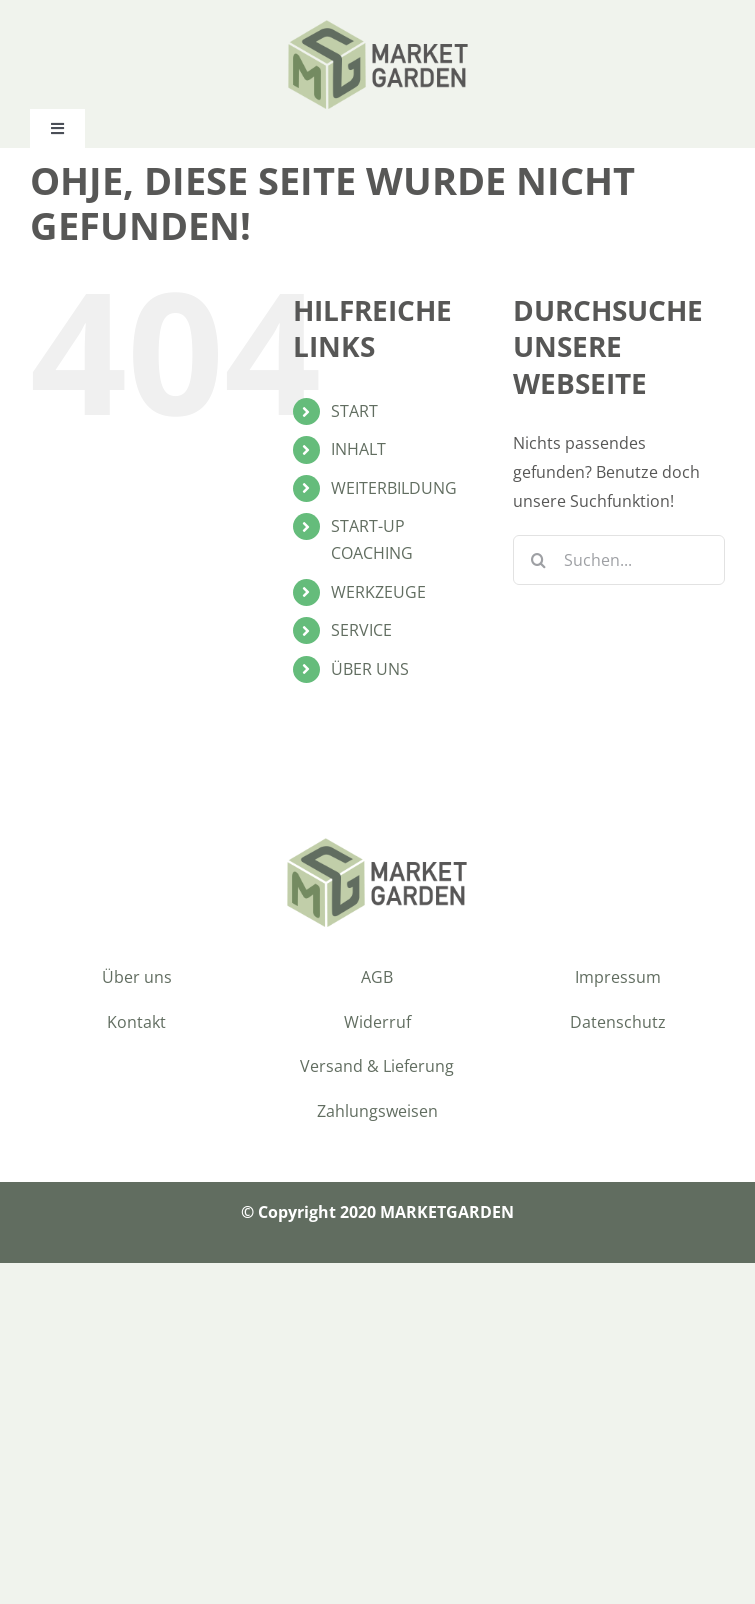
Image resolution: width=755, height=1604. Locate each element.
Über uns (137, 977)
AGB (377, 977)
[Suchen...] (619, 560)
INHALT (358, 449)
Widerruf (377, 1022)
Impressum (618, 977)
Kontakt (136, 1022)
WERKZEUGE (378, 592)
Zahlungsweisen (377, 1111)
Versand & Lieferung (377, 1066)
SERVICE (361, 630)
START (354, 411)
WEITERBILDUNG (394, 488)
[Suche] (538, 560)
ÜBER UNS (370, 669)
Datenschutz (618, 1022)
